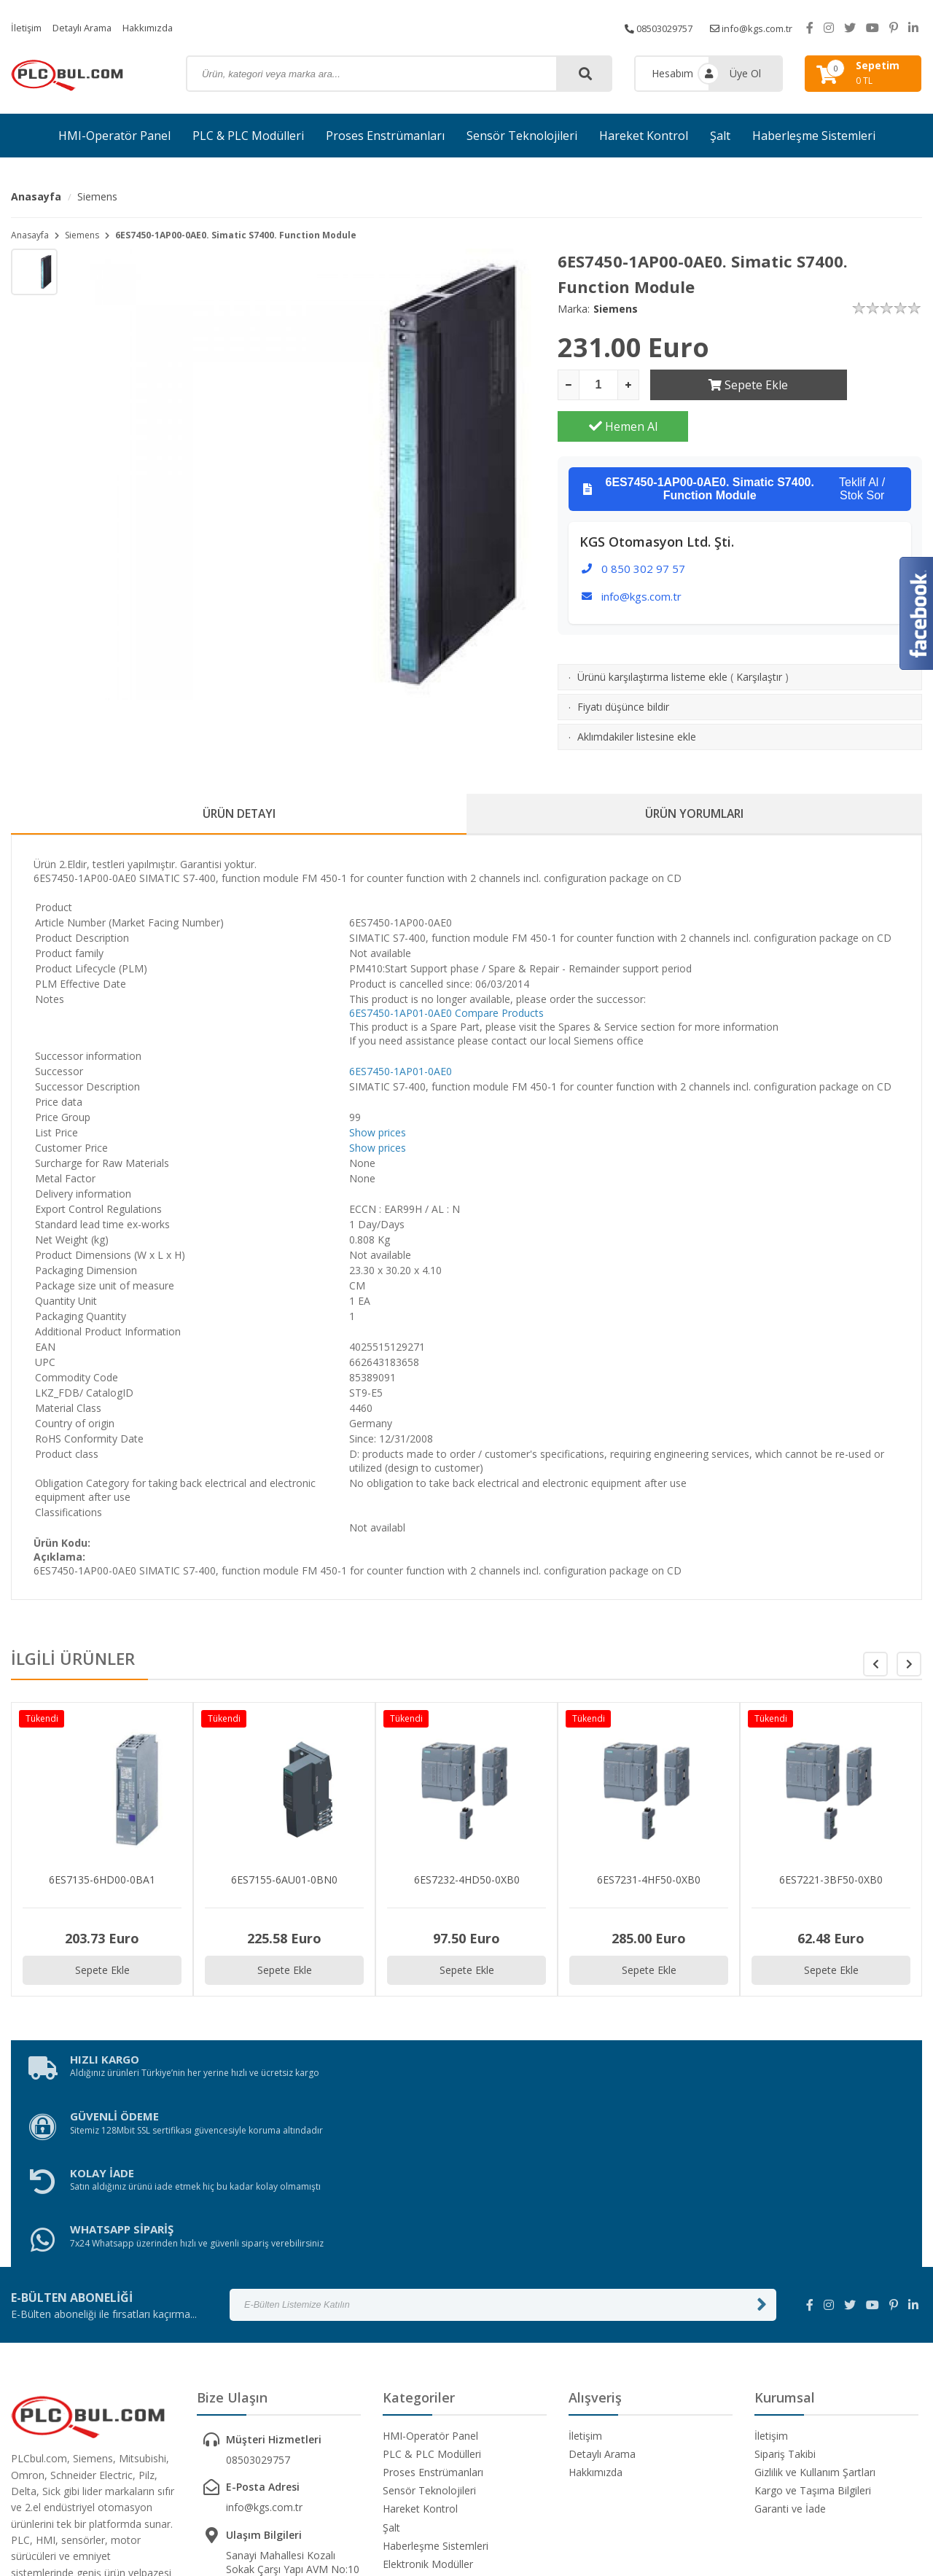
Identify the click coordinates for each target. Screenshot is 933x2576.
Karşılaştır (759, 635)
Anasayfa (36, 196)
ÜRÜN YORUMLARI (694, 774)
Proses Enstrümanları (385, 136)
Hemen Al (857, 385)
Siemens (97, 196)
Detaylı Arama (88, 27)
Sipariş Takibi (785, 2256)
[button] (909, 1627)
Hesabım (672, 73)
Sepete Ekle (715, 385)
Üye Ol (745, 73)
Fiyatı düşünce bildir (623, 665)
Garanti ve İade (790, 2310)
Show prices (377, 1095)
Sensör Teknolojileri (521, 136)
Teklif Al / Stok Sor (734, 447)
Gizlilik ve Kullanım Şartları (814, 2274)
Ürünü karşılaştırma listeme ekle (652, 635)
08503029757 (646, 27)
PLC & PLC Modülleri (248, 136)
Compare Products (499, 976)
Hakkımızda (160, 27)
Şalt (720, 136)
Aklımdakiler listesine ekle (636, 695)
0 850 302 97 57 (643, 527)
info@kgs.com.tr (747, 27)
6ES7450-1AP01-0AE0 (400, 976)
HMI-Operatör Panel (114, 136)
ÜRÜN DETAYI (239, 774)
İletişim (27, 27)
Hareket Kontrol (643, 136)
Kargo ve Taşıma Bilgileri (812, 2292)
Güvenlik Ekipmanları (431, 2384)
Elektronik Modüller (428, 2366)
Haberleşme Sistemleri (813, 136)
